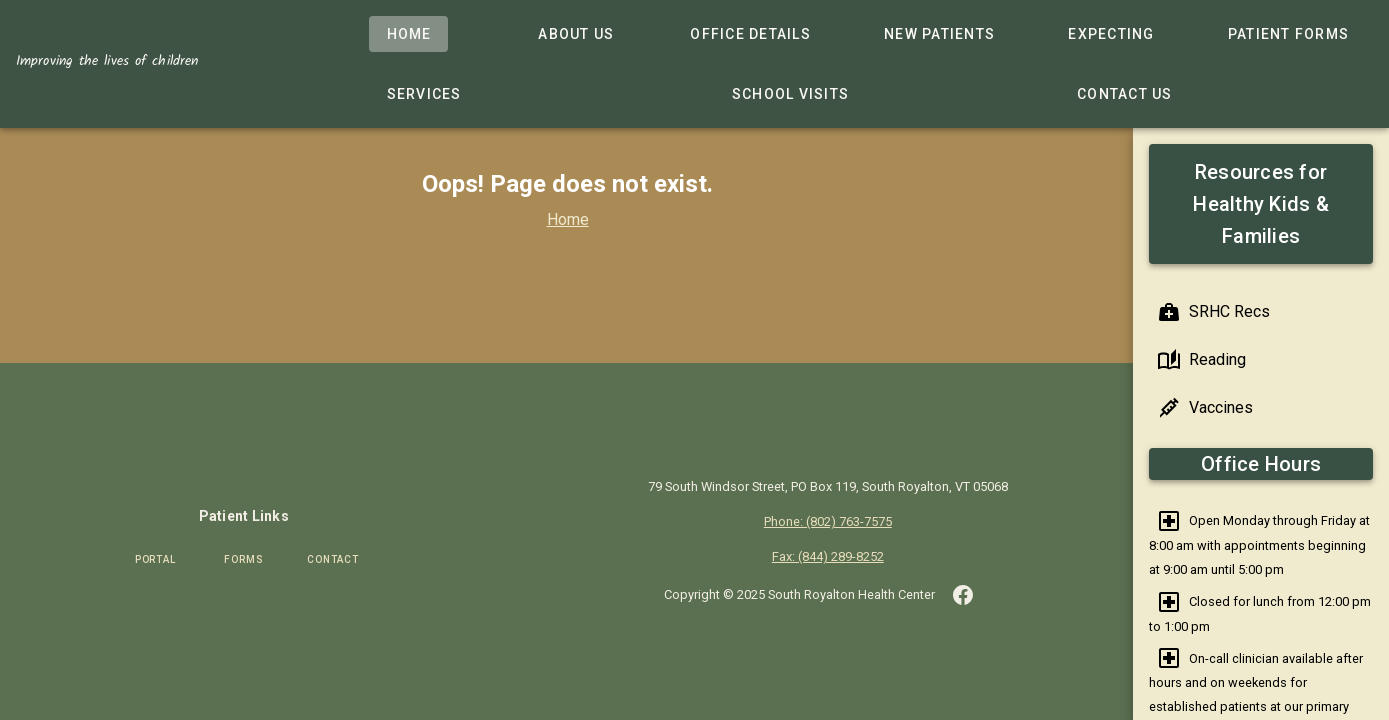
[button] (963, 594)
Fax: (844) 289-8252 (828, 556)
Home (567, 219)
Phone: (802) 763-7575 (828, 521)
